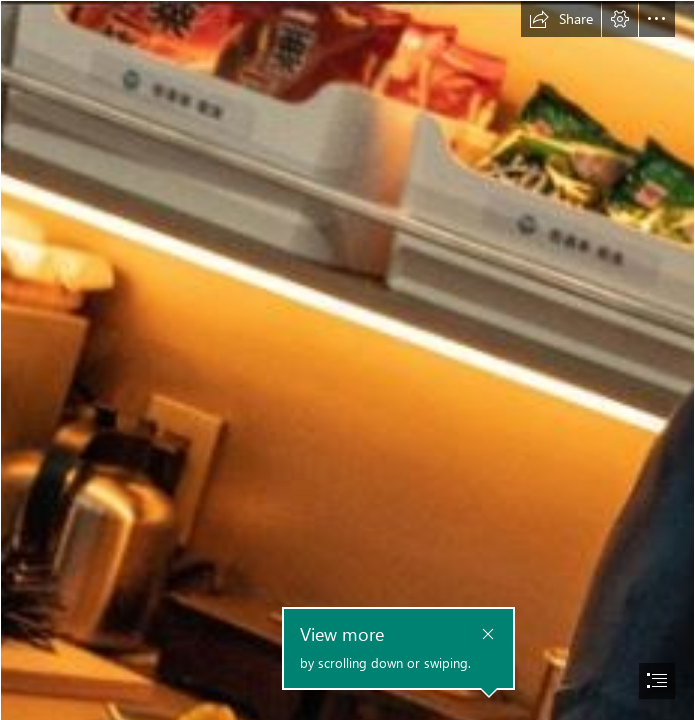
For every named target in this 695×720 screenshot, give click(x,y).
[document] (347, 360)
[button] (561, 19)
